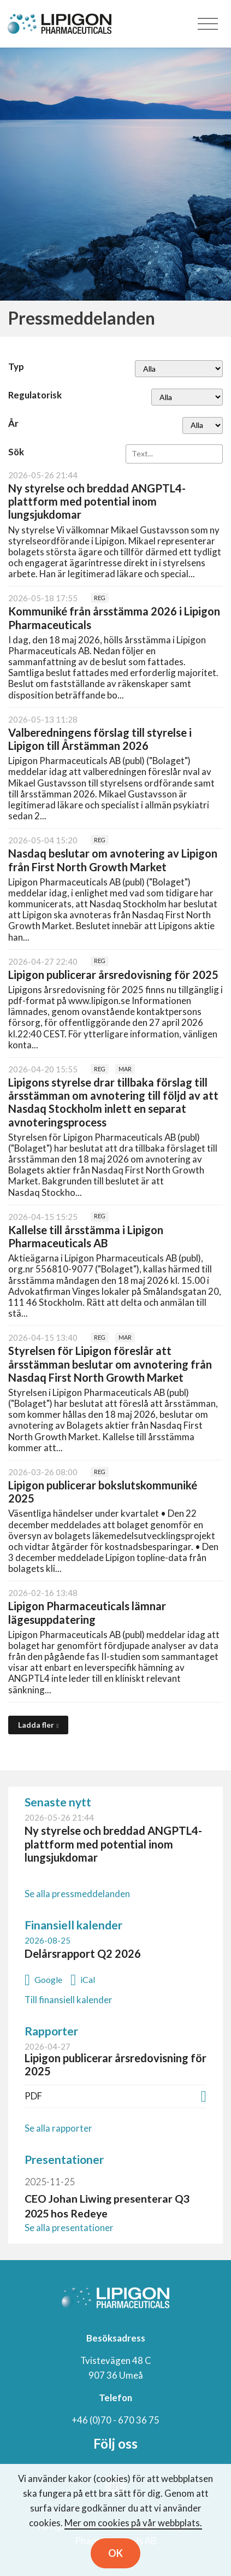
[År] (202, 425)
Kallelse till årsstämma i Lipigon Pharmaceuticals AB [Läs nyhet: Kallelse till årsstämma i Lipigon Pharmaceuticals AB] (85, 1236)
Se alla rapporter (58, 2128)
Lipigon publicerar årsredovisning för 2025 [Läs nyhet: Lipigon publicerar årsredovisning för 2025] (113, 974)
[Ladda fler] (38, 1725)
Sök (16, 451)
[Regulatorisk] (187, 397)
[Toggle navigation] (207, 24)
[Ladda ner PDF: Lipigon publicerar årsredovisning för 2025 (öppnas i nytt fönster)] (203, 2095)
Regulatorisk (35, 395)
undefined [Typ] (179, 368)
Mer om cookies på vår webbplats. (133, 2522)
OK (115, 2553)
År (13, 423)
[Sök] (174, 453)
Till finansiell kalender (68, 1999)
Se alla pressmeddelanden (77, 1893)
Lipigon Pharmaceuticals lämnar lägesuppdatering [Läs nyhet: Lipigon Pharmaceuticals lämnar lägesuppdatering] (87, 1612)
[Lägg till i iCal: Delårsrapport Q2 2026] (82, 1978)
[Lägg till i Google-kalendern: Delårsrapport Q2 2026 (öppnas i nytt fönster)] (43, 1978)
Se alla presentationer (69, 2227)
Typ (16, 366)
